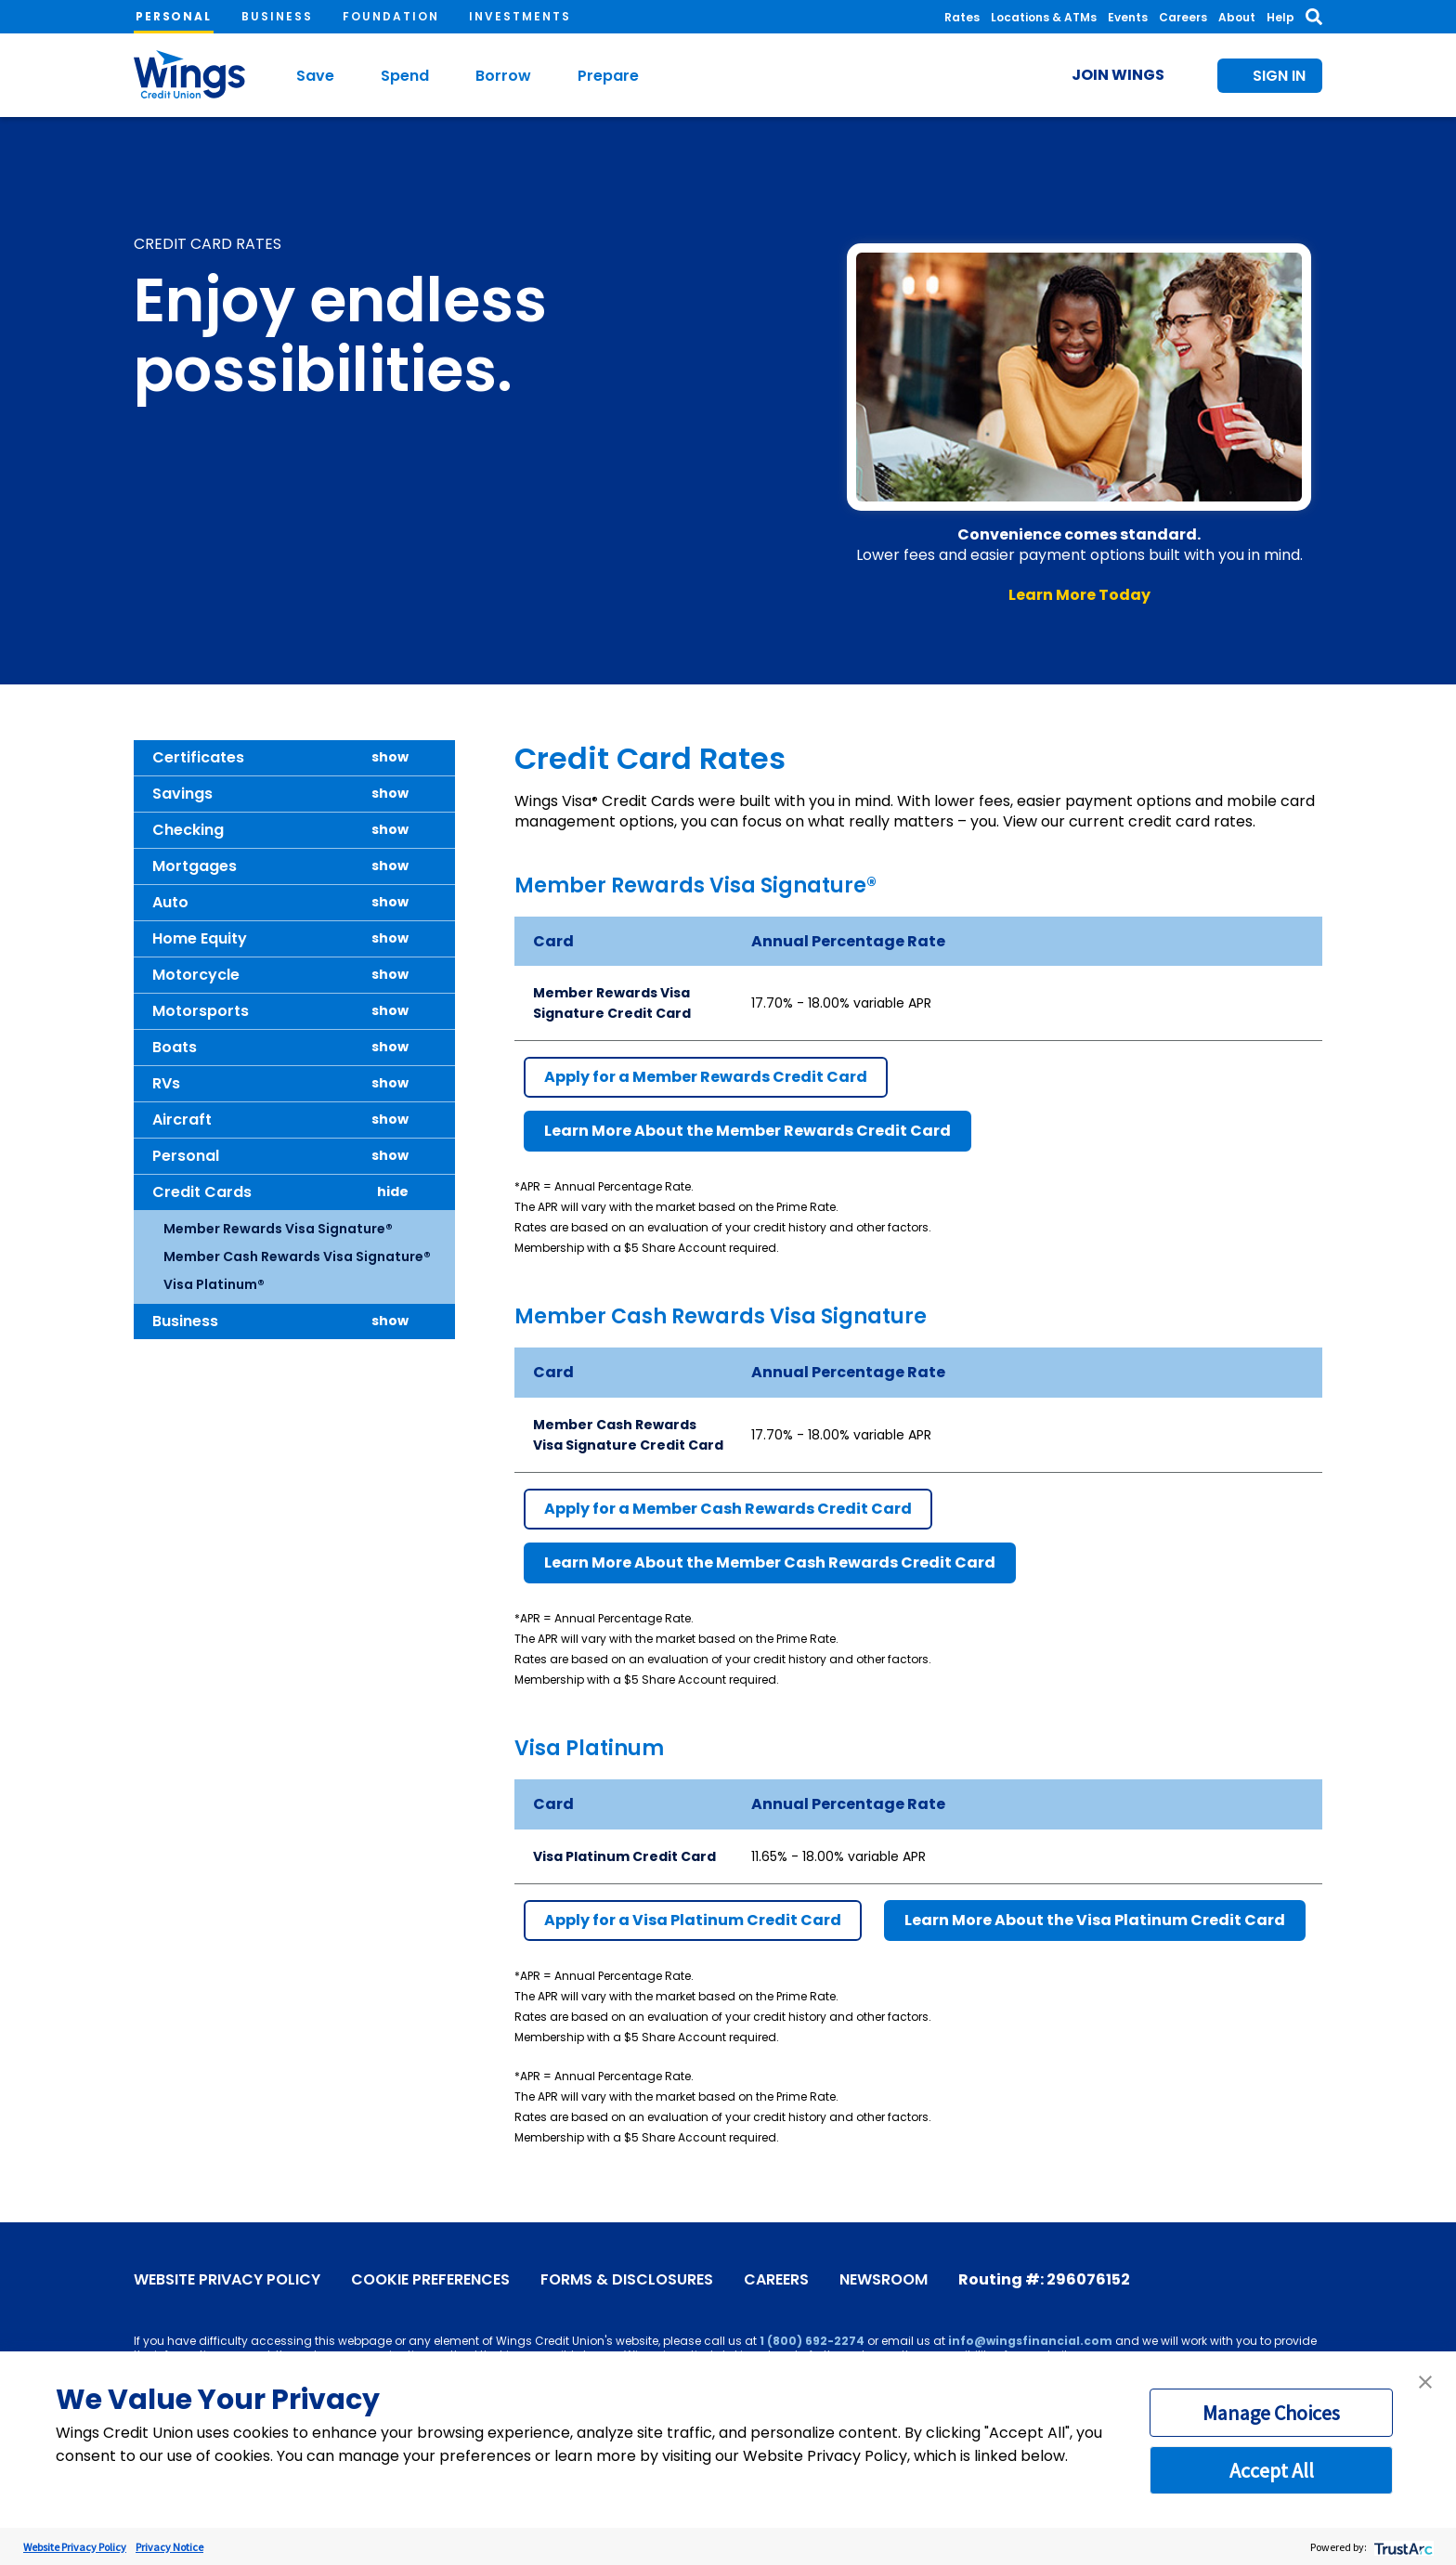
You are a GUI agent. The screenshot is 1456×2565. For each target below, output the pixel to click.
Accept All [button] (1271, 2470)
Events (1128, 17)
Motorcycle (196, 974)
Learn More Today (1079, 594)
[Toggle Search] (1314, 17)
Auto (170, 902)
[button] (1425, 2382)
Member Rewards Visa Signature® (278, 1228)
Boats (174, 1047)
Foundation (391, 16)
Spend (405, 75)
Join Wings (1118, 74)
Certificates (198, 757)
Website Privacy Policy (227, 2280)
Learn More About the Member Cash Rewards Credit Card (769, 1562)
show (390, 757)
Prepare (608, 75)
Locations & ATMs (1044, 17)
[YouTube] (1227, 2277)
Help (1280, 17)
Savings (182, 793)
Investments (520, 16)
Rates (962, 17)
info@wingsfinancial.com (1030, 2341)
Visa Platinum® (214, 1284)
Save (315, 75)
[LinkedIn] (1310, 2277)
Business (277, 16)
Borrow (503, 75)
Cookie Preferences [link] (430, 2280)
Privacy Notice (169, 2547)
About (1236, 17)
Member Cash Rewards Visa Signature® (297, 1256)
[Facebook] (1199, 2277)
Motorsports (200, 1011)
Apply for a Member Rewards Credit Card (705, 1076)
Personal (174, 16)
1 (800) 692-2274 (812, 2341)
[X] (1254, 2277)
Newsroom (883, 2280)
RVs (166, 1083)
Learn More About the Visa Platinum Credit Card (1094, 1920)
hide (393, 1192)
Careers (1183, 17)
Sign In (1279, 75)
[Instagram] (1282, 2277)
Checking (188, 829)
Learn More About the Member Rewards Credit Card (747, 1130)
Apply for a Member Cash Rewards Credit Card (728, 1508)
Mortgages (194, 866)
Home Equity (199, 938)
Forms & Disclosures (626, 2280)
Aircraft (182, 1119)
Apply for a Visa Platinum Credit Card (692, 1920)
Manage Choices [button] (1271, 2413)
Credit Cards (202, 1192)
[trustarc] (1401, 2547)
